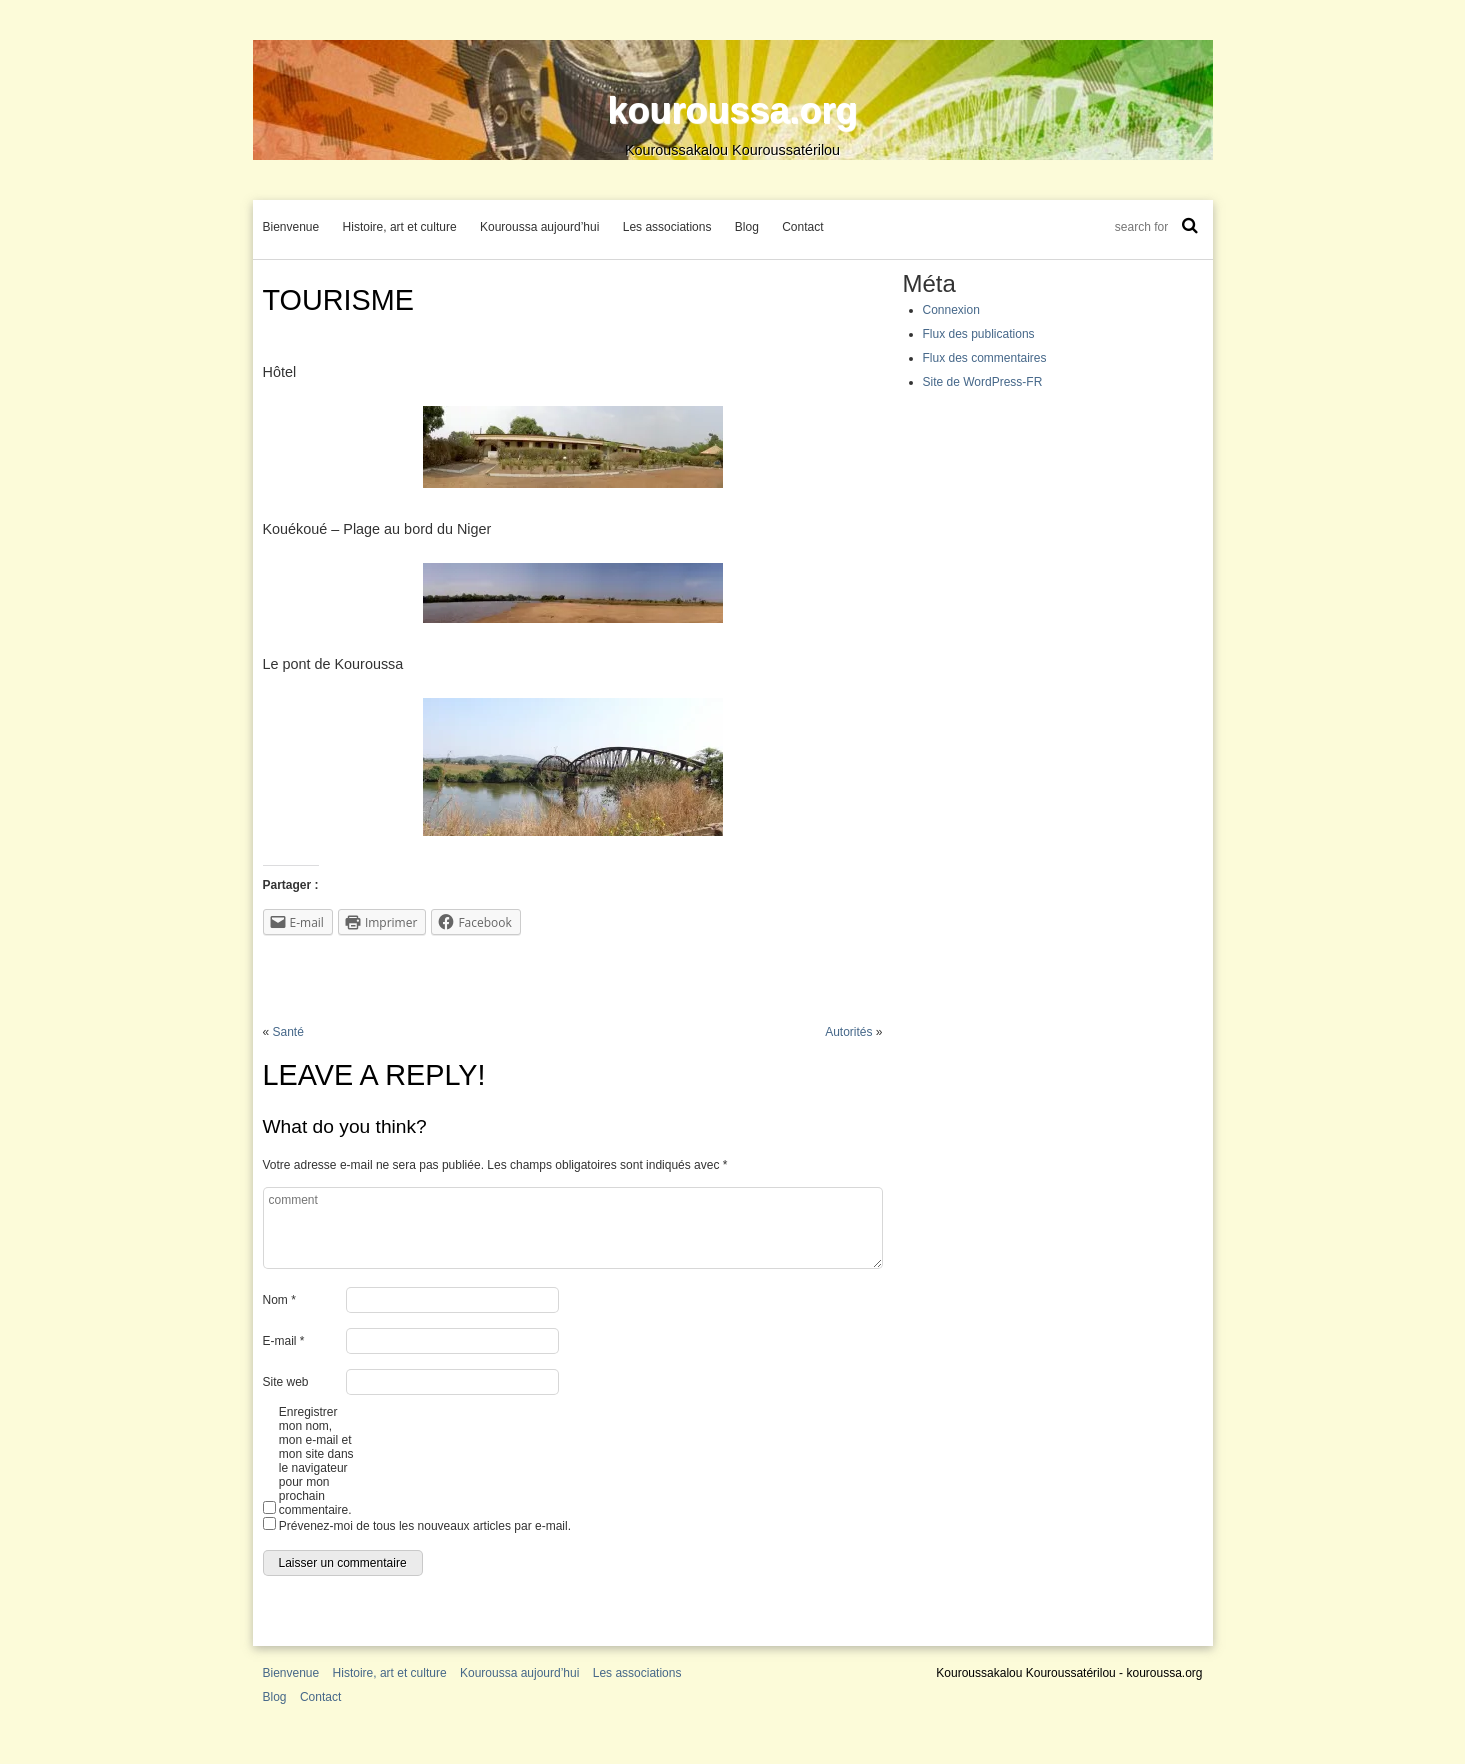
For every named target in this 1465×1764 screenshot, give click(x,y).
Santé (288, 1032)
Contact (802, 227)
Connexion (951, 310)
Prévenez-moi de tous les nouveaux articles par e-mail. (425, 1526)
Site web (286, 1382)
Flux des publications (979, 334)
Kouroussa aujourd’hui (539, 227)
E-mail (284, 1341)
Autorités (848, 1032)
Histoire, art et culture (400, 227)
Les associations (667, 227)
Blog (747, 227)
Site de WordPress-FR (983, 382)
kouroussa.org (732, 110)
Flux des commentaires (985, 358)
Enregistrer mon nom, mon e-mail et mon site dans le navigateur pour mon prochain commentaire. (316, 1461)
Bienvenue (291, 227)
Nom (279, 1300)
